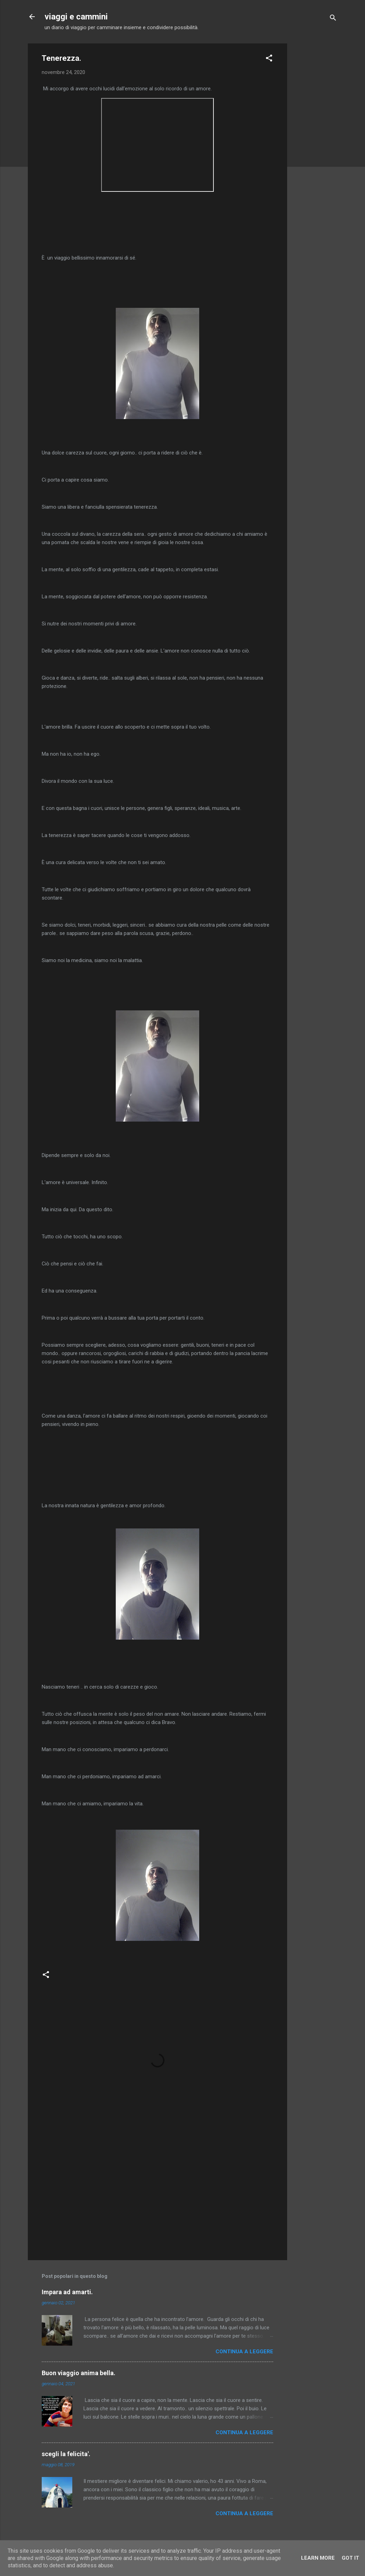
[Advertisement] (315, 147)
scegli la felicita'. (66, 2454)
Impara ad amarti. (67, 2292)
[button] (269, 59)
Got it (350, 2558)
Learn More (318, 2558)
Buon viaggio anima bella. (78, 2373)
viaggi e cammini (76, 17)
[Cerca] (333, 19)
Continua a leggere (244, 2351)
